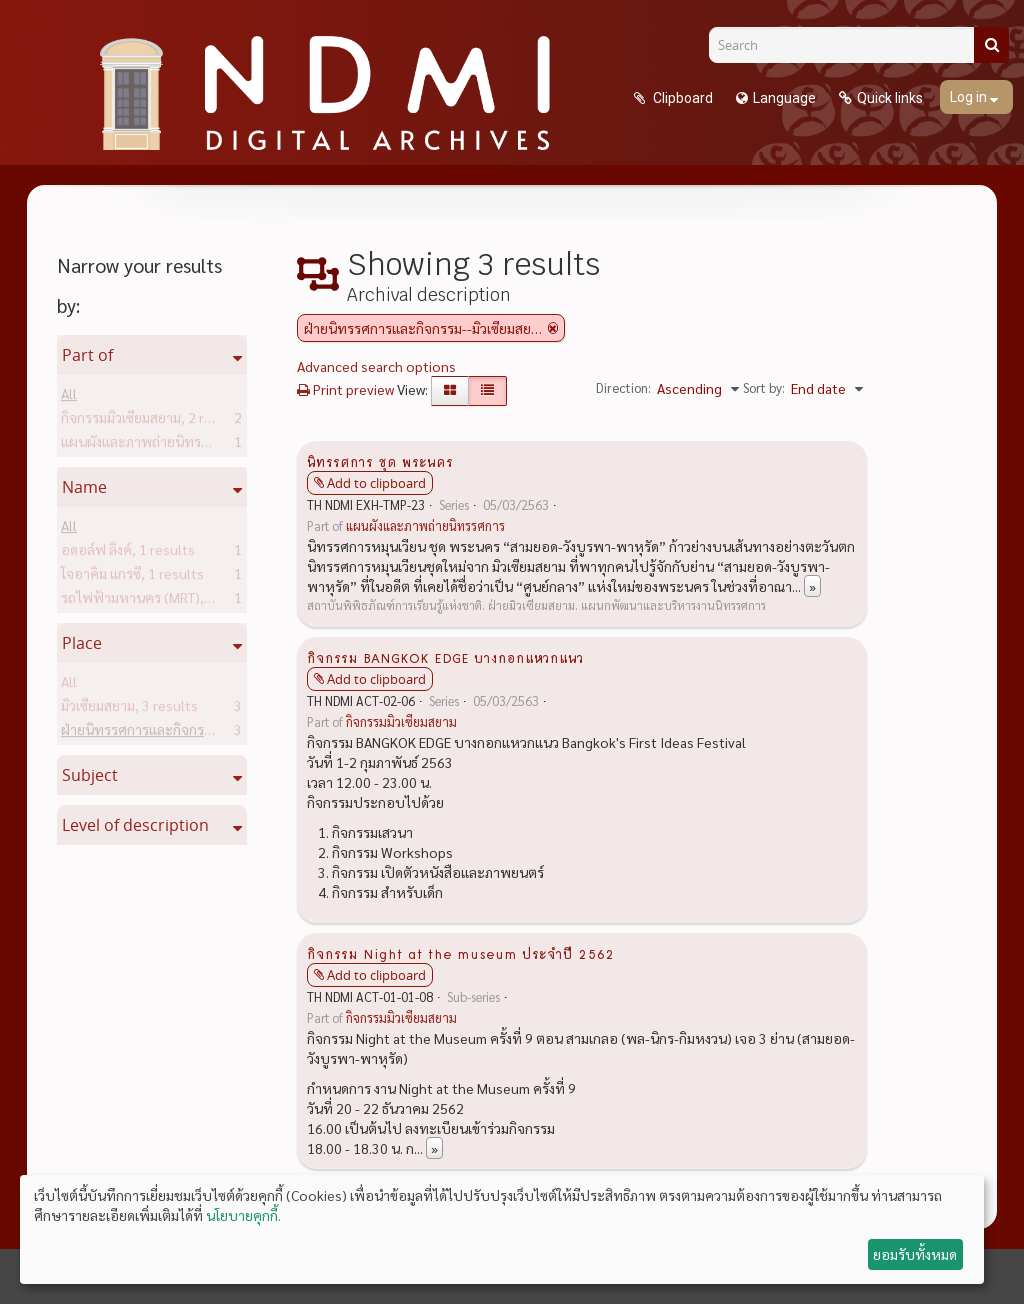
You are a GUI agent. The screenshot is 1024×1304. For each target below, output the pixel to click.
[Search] (849, 45)
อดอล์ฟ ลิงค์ (128, 553)
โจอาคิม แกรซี (132, 577)
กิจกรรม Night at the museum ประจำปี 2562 (460, 953)
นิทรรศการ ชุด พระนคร (380, 461)
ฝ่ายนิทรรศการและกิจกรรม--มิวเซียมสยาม (213, 733)
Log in (970, 97)
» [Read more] (812, 586)
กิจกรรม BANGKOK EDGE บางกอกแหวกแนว (445, 657)
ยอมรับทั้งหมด (915, 1254)
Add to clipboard (376, 483)
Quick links (890, 98)
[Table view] (487, 391)
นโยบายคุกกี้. (243, 1215)
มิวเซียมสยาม (129, 709)
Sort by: (764, 387)
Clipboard (681, 98)
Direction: (623, 387)
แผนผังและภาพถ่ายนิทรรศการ (181, 445)
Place (82, 643)
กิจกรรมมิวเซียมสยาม (152, 421)
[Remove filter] (553, 328)
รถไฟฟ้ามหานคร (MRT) (162, 601)
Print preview (345, 389)
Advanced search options (376, 366)
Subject (90, 775)
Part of (87, 355)
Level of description (135, 825)
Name (84, 487)
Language (784, 98)
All (69, 397)
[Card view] (450, 391)
